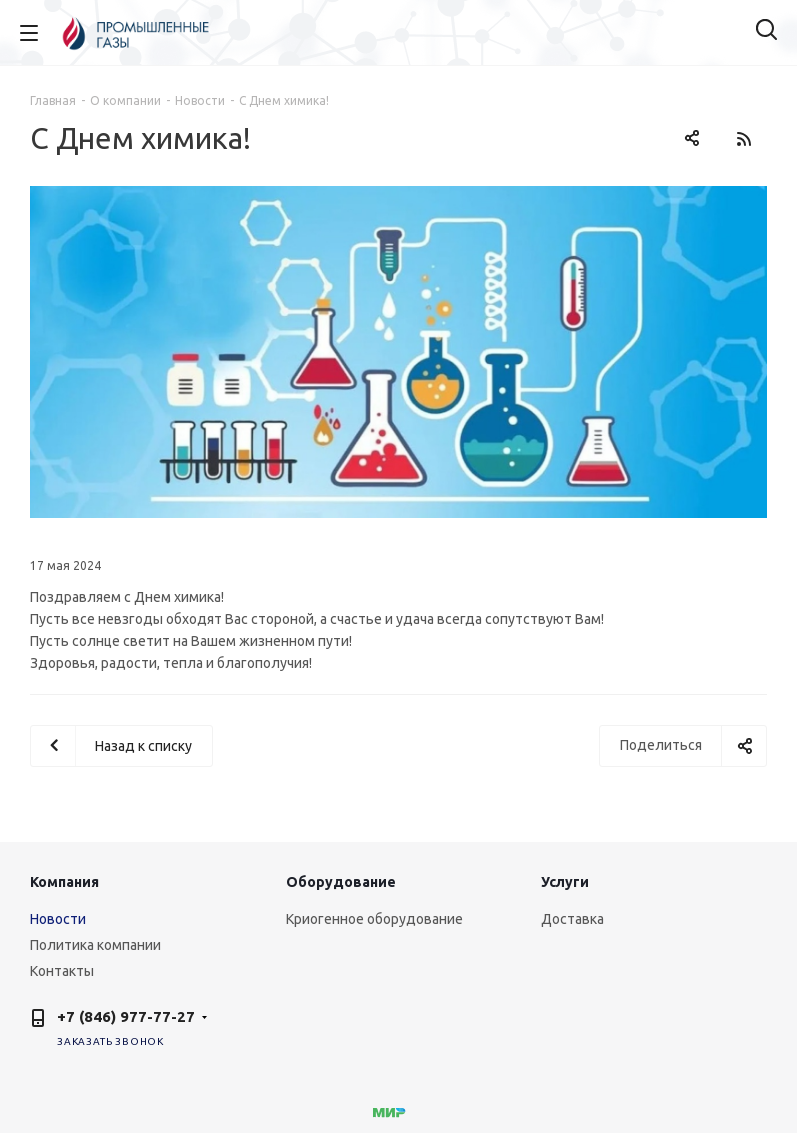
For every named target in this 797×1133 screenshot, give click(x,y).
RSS (743, 138)
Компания (64, 882)
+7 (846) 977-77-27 (126, 1016)
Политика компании (95, 945)
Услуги (565, 882)
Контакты (62, 971)
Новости (58, 919)
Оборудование (341, 882)
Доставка (572, 919)
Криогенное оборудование (374, 919)
